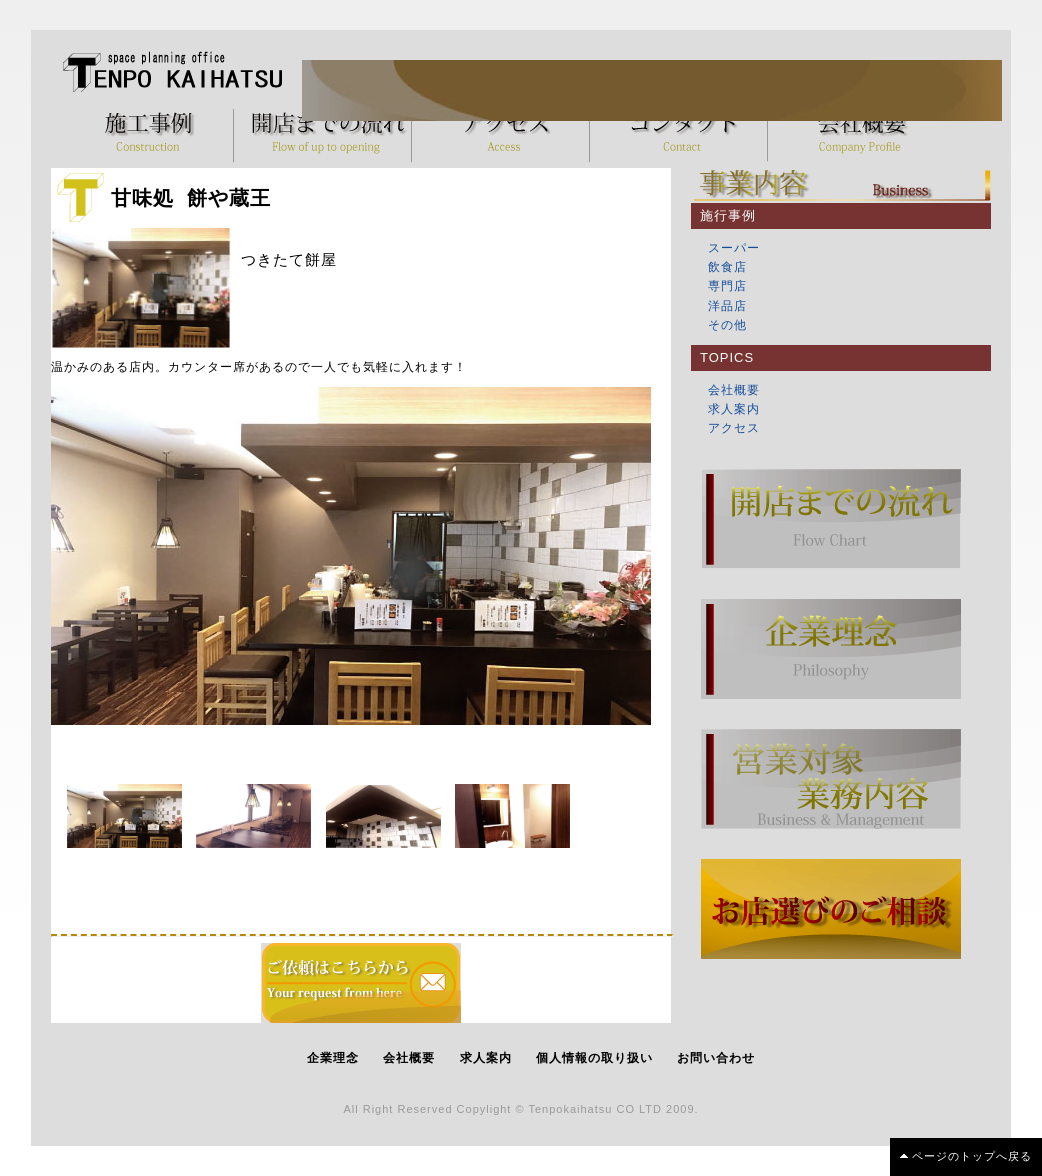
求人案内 (734, 409)
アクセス (506, 135)
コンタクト (684, 135)
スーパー (734, 248)
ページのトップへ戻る (972, 1156)
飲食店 (727, 267)
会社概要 (862, 135)
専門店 (727, 286)
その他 (727, 325)
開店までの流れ (328, 135)
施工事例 (150, 135)
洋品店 (727, 306)
